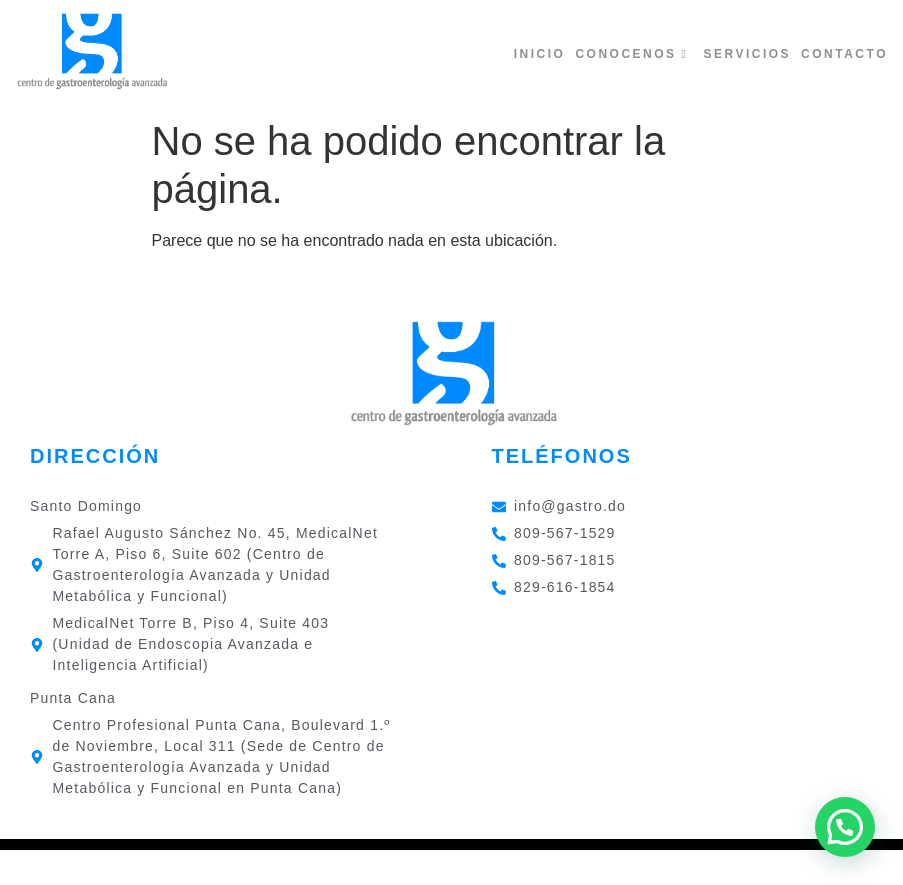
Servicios (747, 54)
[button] (845, 827)
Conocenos (631, 54)
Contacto (844, 54)
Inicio (540, 54)
